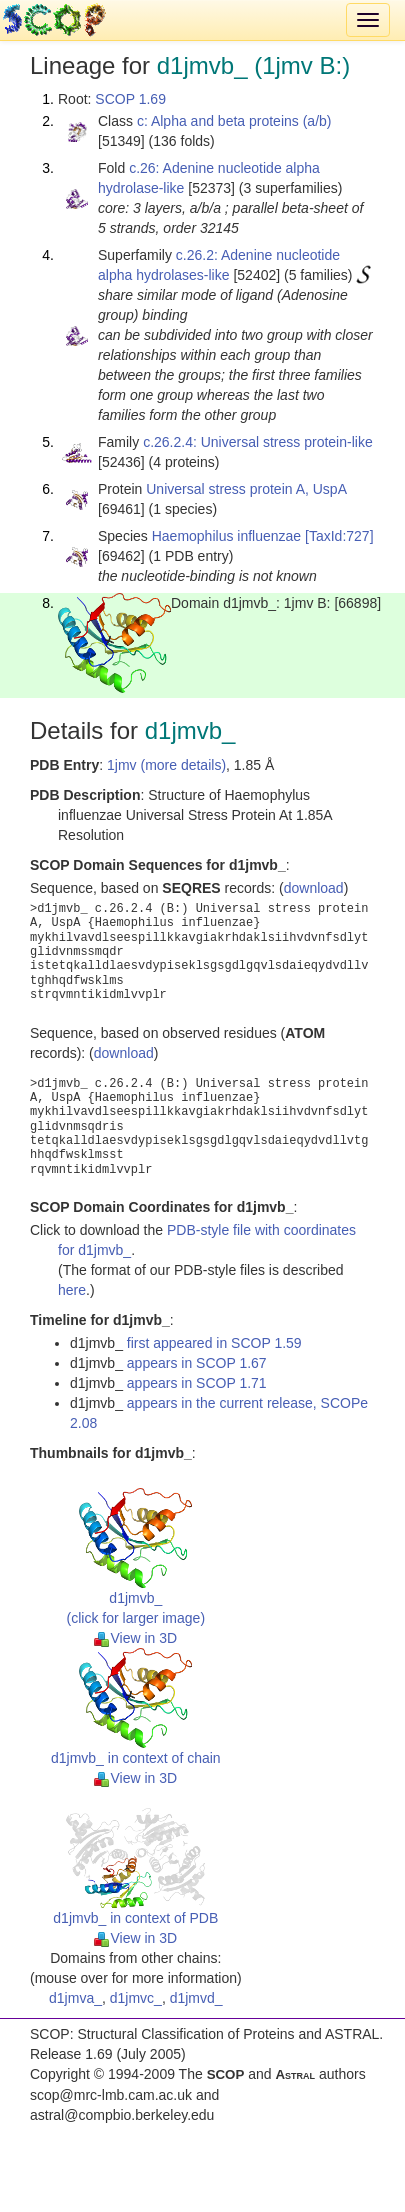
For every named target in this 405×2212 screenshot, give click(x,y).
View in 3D (135, 1638)
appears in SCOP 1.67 (197, 1363)
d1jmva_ (75, 1998)
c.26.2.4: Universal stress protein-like (258, 442)
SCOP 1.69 (130, 99)
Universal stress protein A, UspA (246, 489)
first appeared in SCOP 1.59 (214, 1343)
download (314, 888)
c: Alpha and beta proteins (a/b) (234, 121)
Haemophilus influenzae (226, 536)
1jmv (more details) (166, 765)
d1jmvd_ (196, 1998)
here (72, 1290)
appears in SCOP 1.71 (197, 1383)
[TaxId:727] (339, 536)
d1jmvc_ (136, 1998)
